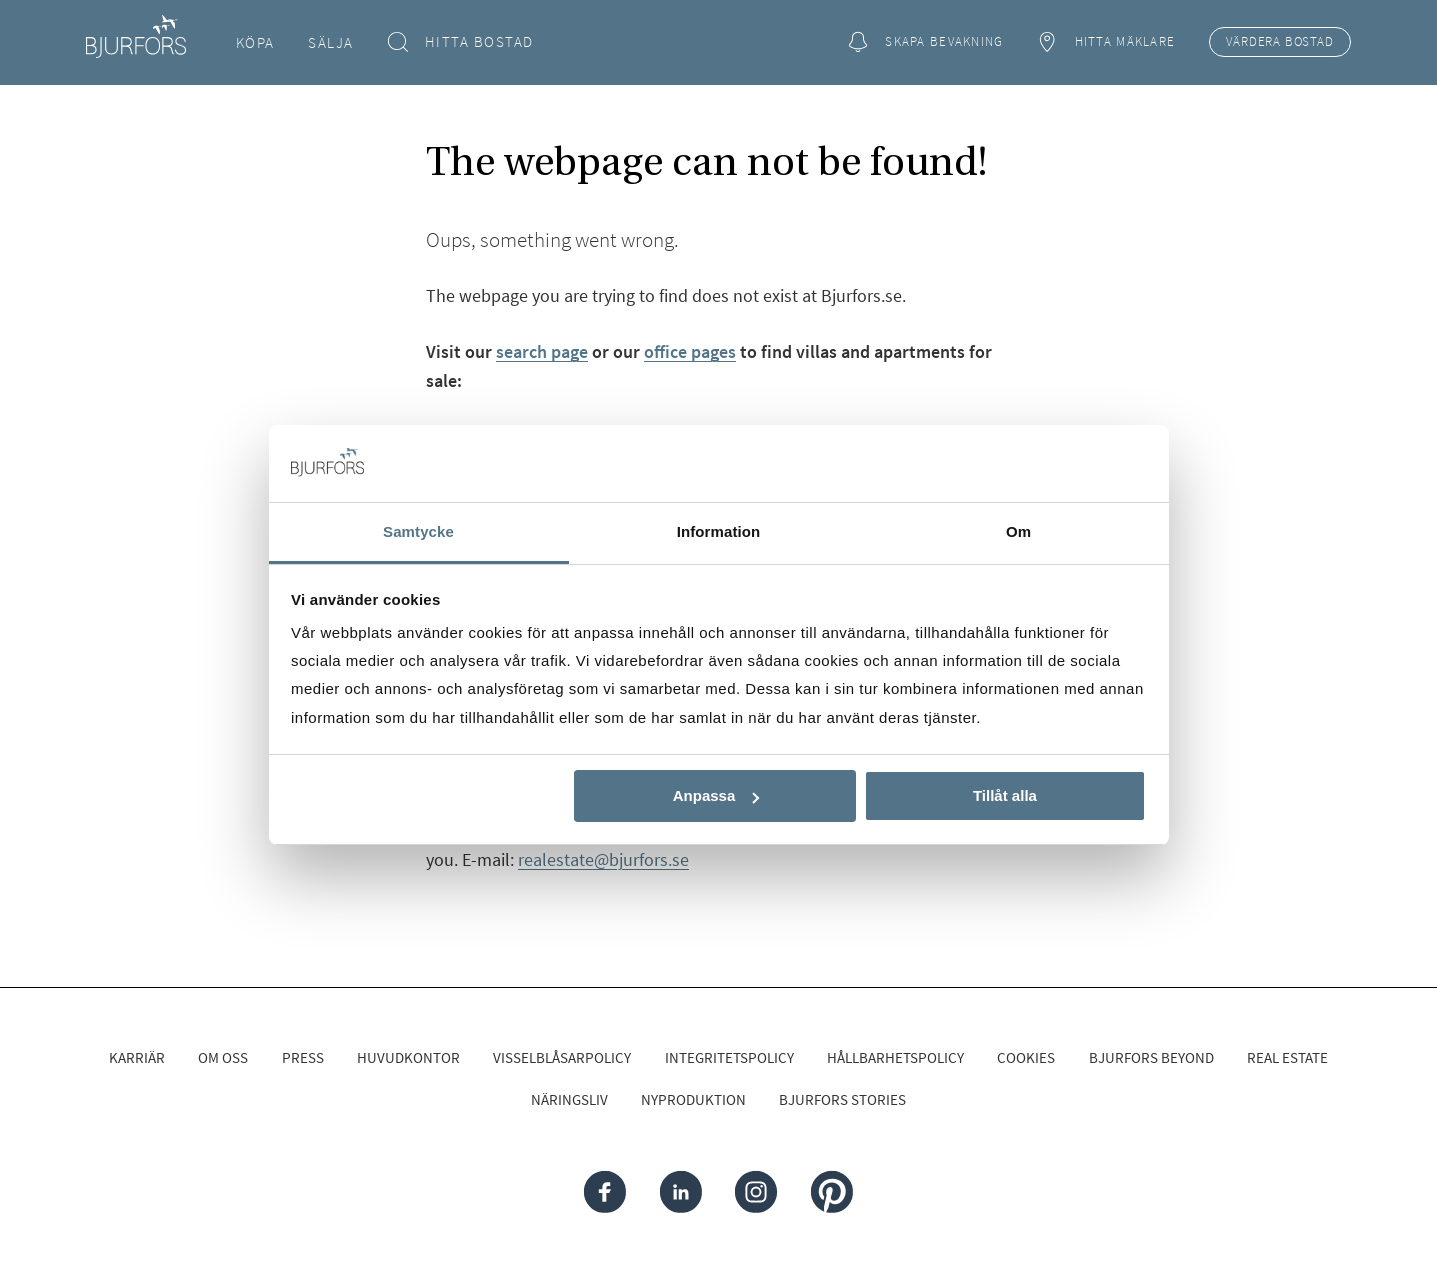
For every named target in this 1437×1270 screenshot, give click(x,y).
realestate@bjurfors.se (603, 859)
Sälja (331, 42)
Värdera (1279, 42)
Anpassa (716, 795)
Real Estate (1287, 1057)
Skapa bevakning (926, 42)
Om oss (223, 1057)
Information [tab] (719, 531)
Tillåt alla (1005, 795)
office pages (690, 351)
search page (542, 351)
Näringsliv (569, 1099)
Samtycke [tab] (418, 531)
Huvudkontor (408, 1057)
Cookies (1026, 1057)
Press (303, 1057)
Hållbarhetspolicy (895, 1057)
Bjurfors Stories (842, 1099)
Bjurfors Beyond (1151, 1057)
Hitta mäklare (1106, 42)
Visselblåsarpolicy (562, 1057)
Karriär (137, 1057)
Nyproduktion (693, 1099)
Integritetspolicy (729, 1057)
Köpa (255, 42)
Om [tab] (1018, 531)
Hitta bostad (460, 42)
